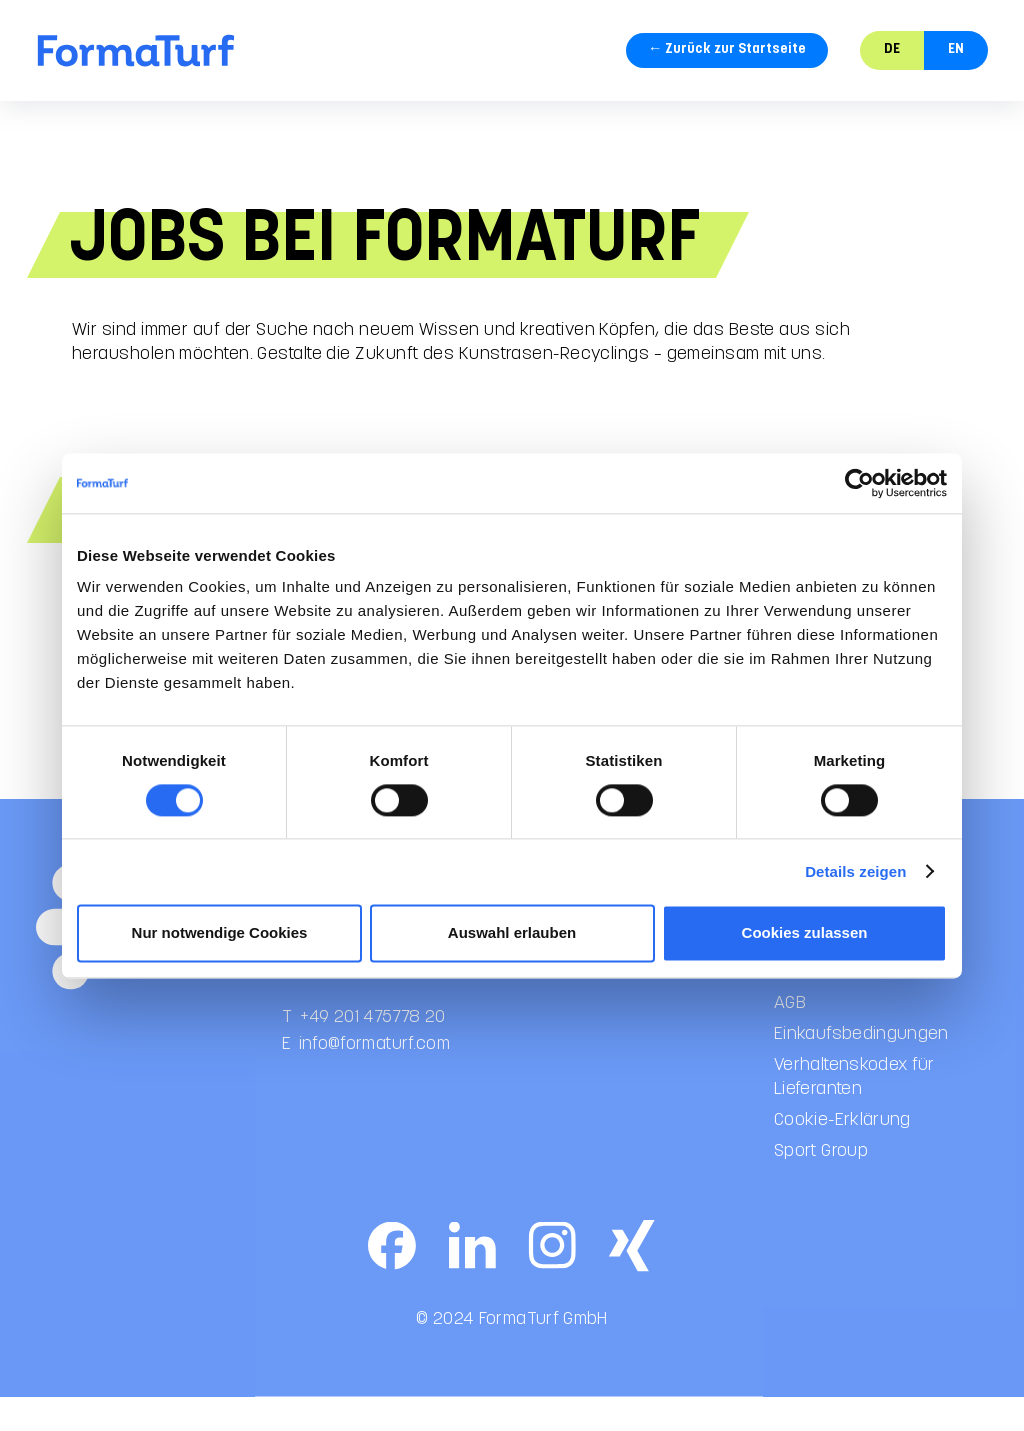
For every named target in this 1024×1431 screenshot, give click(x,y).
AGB (790, 1021)
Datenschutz (824, 990)
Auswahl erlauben (512, 932)
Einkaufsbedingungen (861, 1052)
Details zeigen (855, 871)
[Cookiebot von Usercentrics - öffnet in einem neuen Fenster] (859, 483)
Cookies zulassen (805, 932)
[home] (136, 50)
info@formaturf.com (374, 1062)
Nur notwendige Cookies (220, 932)
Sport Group (821, 1170)
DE (892, 49)
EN (956, 49)
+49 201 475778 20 (373, 1035)
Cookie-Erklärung (842, 1139)
